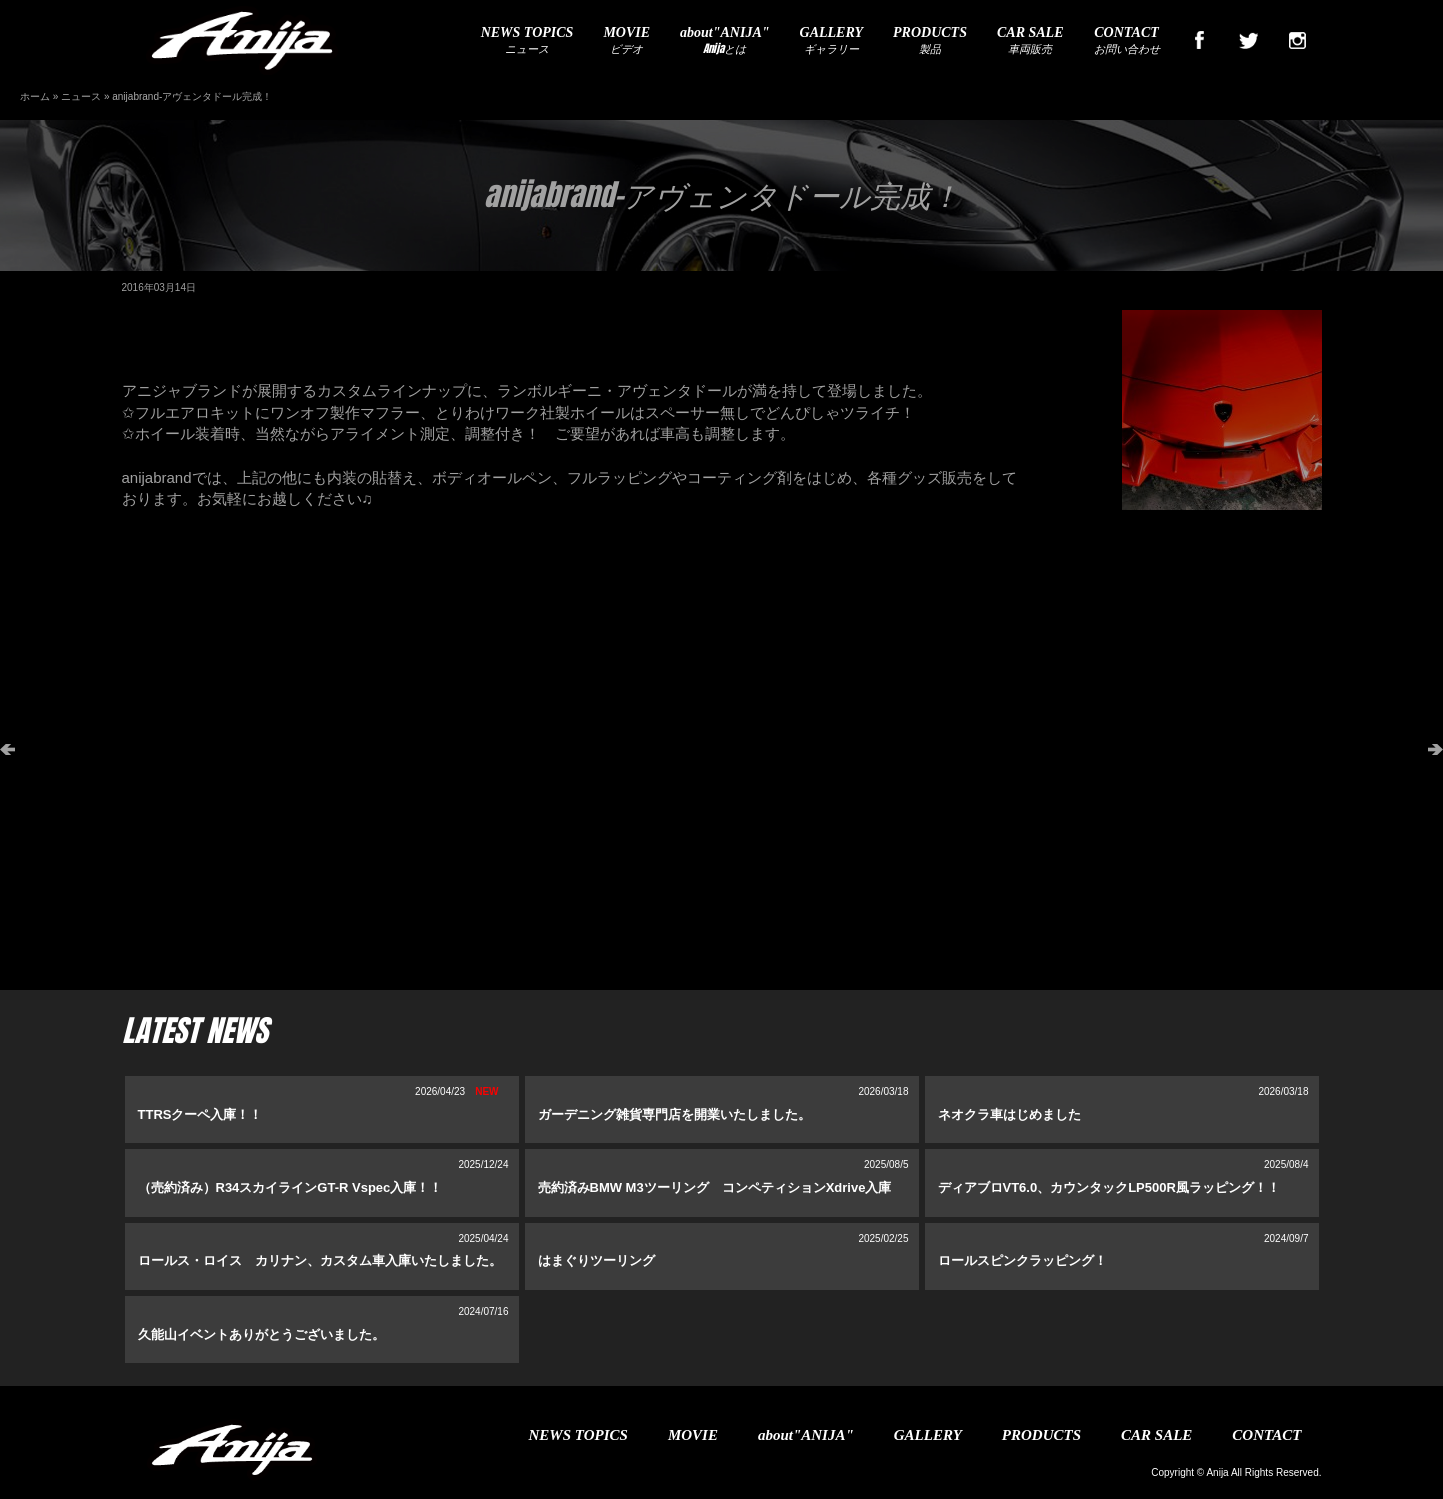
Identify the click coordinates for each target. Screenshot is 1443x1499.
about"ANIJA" (806, 1435)
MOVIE (693, 1435)
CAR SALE (1156, 1435)
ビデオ (626, 41)
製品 (930, 41)
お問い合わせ (1127, 41)
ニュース (527, 41)
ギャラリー (832, 41)
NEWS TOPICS (578, 1435)
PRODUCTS (1041, 1435)
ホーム (35, 96)
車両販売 (1030, 41)
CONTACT (1266, 1435)
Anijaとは (724, 41)
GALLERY (928, 1435)
